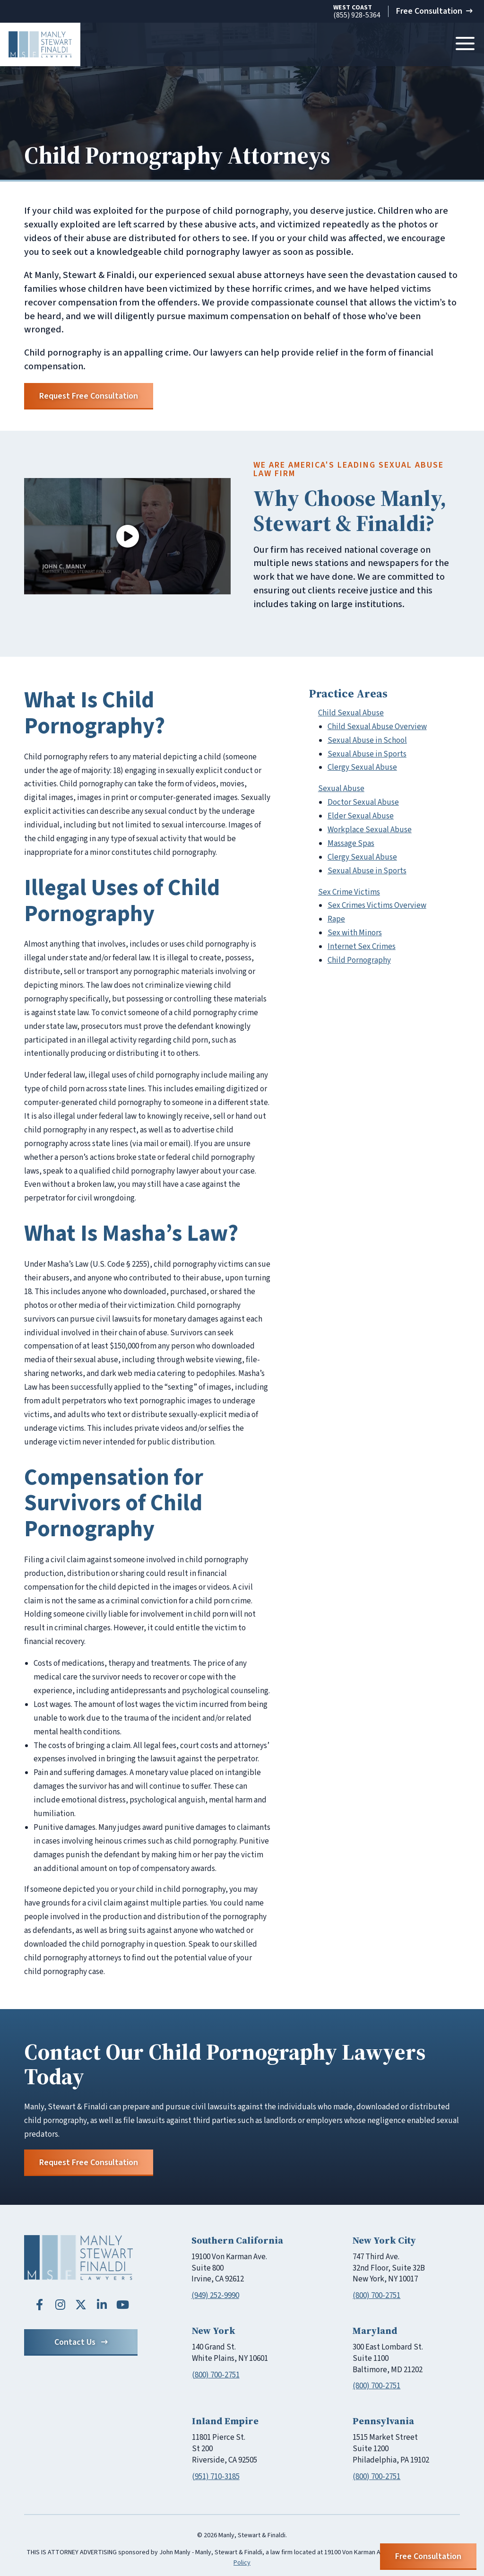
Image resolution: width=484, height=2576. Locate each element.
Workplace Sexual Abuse (370, 829)
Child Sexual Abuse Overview (377, 726)
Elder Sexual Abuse (361, 816)
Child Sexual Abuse (351, 713)
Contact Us (81, 2342)
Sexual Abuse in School (367, 740)
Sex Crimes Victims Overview (377, 905)
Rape (336, 919)
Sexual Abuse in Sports (367, 754)
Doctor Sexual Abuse (363, 802)
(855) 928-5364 (356, 11)
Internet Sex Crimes (362, 946)
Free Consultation (434, 11)
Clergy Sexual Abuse (362, 767)
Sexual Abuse (341, 788)
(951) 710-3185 (216, 2476)
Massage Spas (351, 843)
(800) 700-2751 (376, 2295)
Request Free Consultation (88, 396)
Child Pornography (359, 960)
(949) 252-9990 (215, 2295)
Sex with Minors (355, 933)
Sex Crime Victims (349, 892)
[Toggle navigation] (465, 44)
